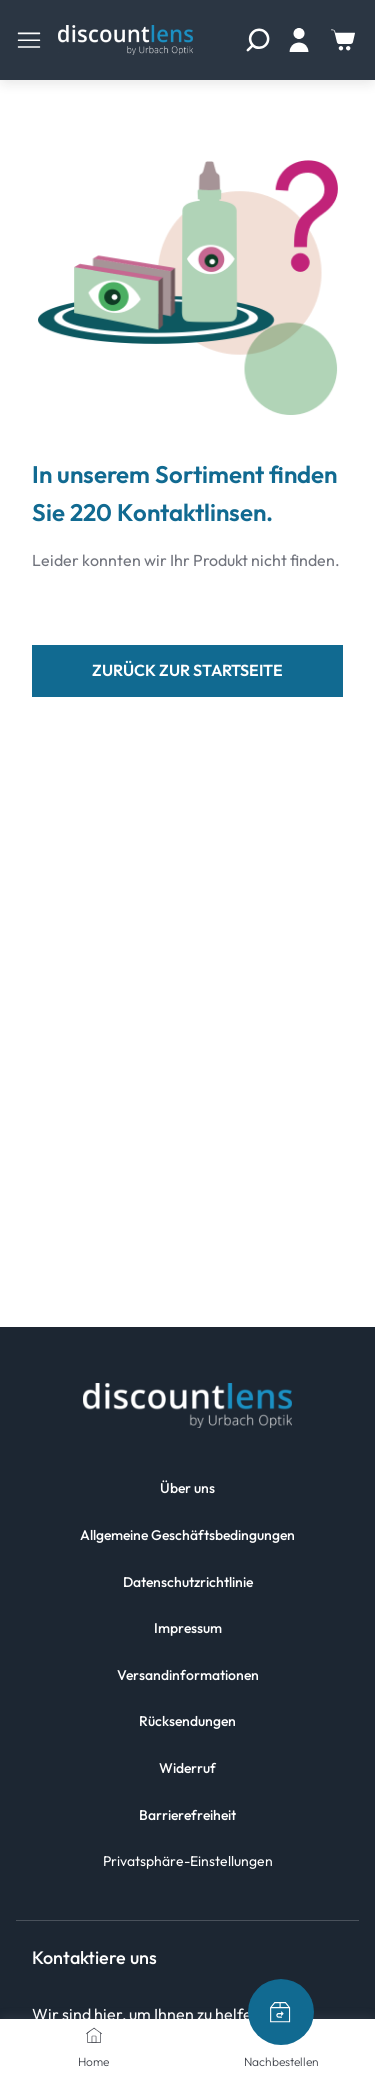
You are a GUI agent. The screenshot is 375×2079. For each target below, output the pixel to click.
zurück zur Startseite (187, 670)
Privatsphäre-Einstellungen (188, 1861)
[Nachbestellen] (281, 2012)
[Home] (94, 2035)
